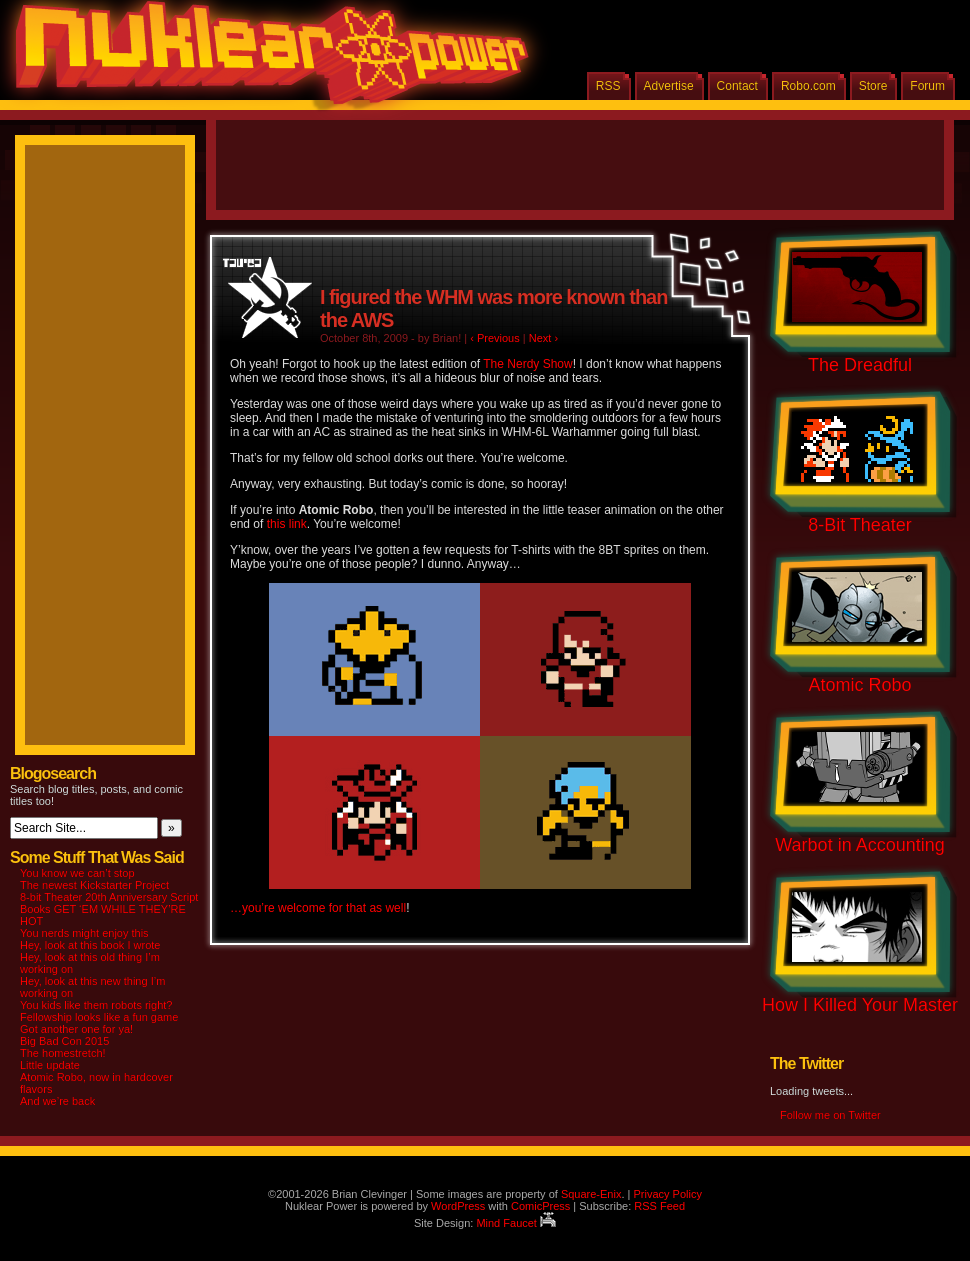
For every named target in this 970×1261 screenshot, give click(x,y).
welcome (301, 908)
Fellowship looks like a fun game (99, 1017)
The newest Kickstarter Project (94, 885)
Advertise (669, 86)
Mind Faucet (516, 1223)
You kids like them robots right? (96, 1005)
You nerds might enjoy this (84, 933)
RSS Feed (659, 1206)
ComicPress (540, 1206)
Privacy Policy (667, 1194)
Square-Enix (591, 1194)
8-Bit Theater (860, 525)
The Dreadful (860, 365)
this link (287, 524)
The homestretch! (63, 1053)
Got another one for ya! (76, 1029)
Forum (927, 86)
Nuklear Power (265, 60)
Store (873, 86)
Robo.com (808, 86)
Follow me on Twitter (830, 1115)
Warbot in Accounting (859, 845)
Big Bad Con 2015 (64, 1041)
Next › (543, 338)
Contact (737, 86)
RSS (608, 86)
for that (347, 908)
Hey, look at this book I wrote (90, 945)
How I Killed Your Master (860, 1005)
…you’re (252, 908)
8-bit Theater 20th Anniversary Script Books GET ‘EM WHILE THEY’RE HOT (109, 909)
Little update (50, 1065)
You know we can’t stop (77, 873)
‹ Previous (495, 338)
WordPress (458, 1206)
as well (387, 908)
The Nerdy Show (527, 364)
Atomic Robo (859, 685)
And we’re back (57, 1101)
